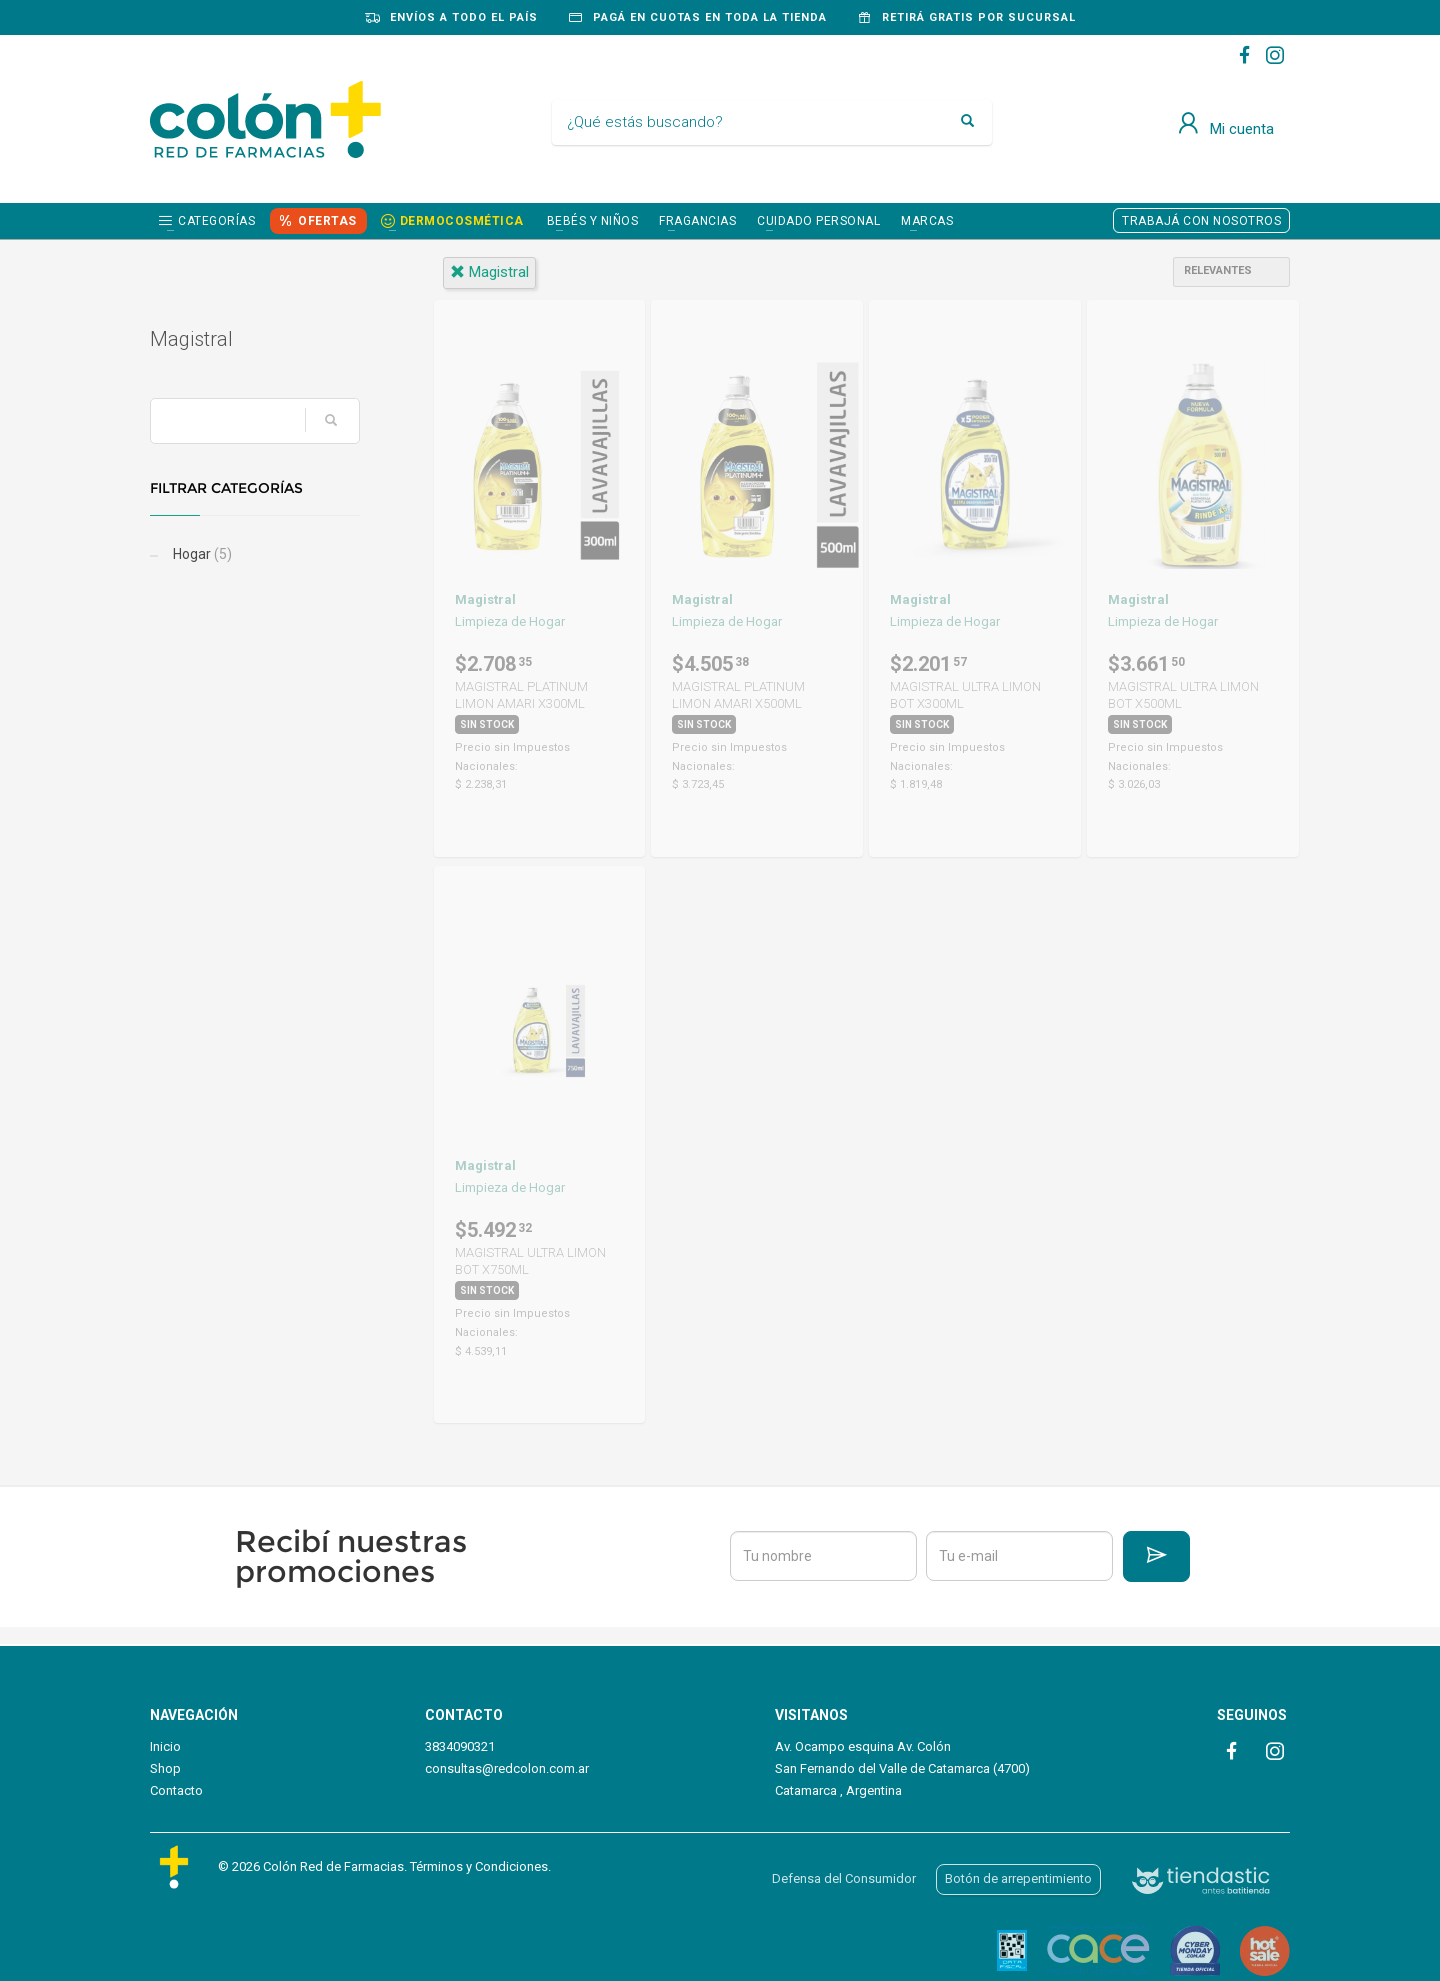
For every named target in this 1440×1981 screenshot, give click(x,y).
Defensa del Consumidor (844, 1878)
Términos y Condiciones (479, 1866)
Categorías (216, 221)
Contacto (176, 1790)
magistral (489, 272)
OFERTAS (327, 221)
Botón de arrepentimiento (1018, 1878)
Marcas (927, 221)
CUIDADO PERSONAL (818, 221)
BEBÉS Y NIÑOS (593, 221)
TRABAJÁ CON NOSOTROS (1201, 221)
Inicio (165, 1746)
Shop (165, 1768)
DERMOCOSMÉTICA (462, 221)
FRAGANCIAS (697, 221)
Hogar (201, 554)
